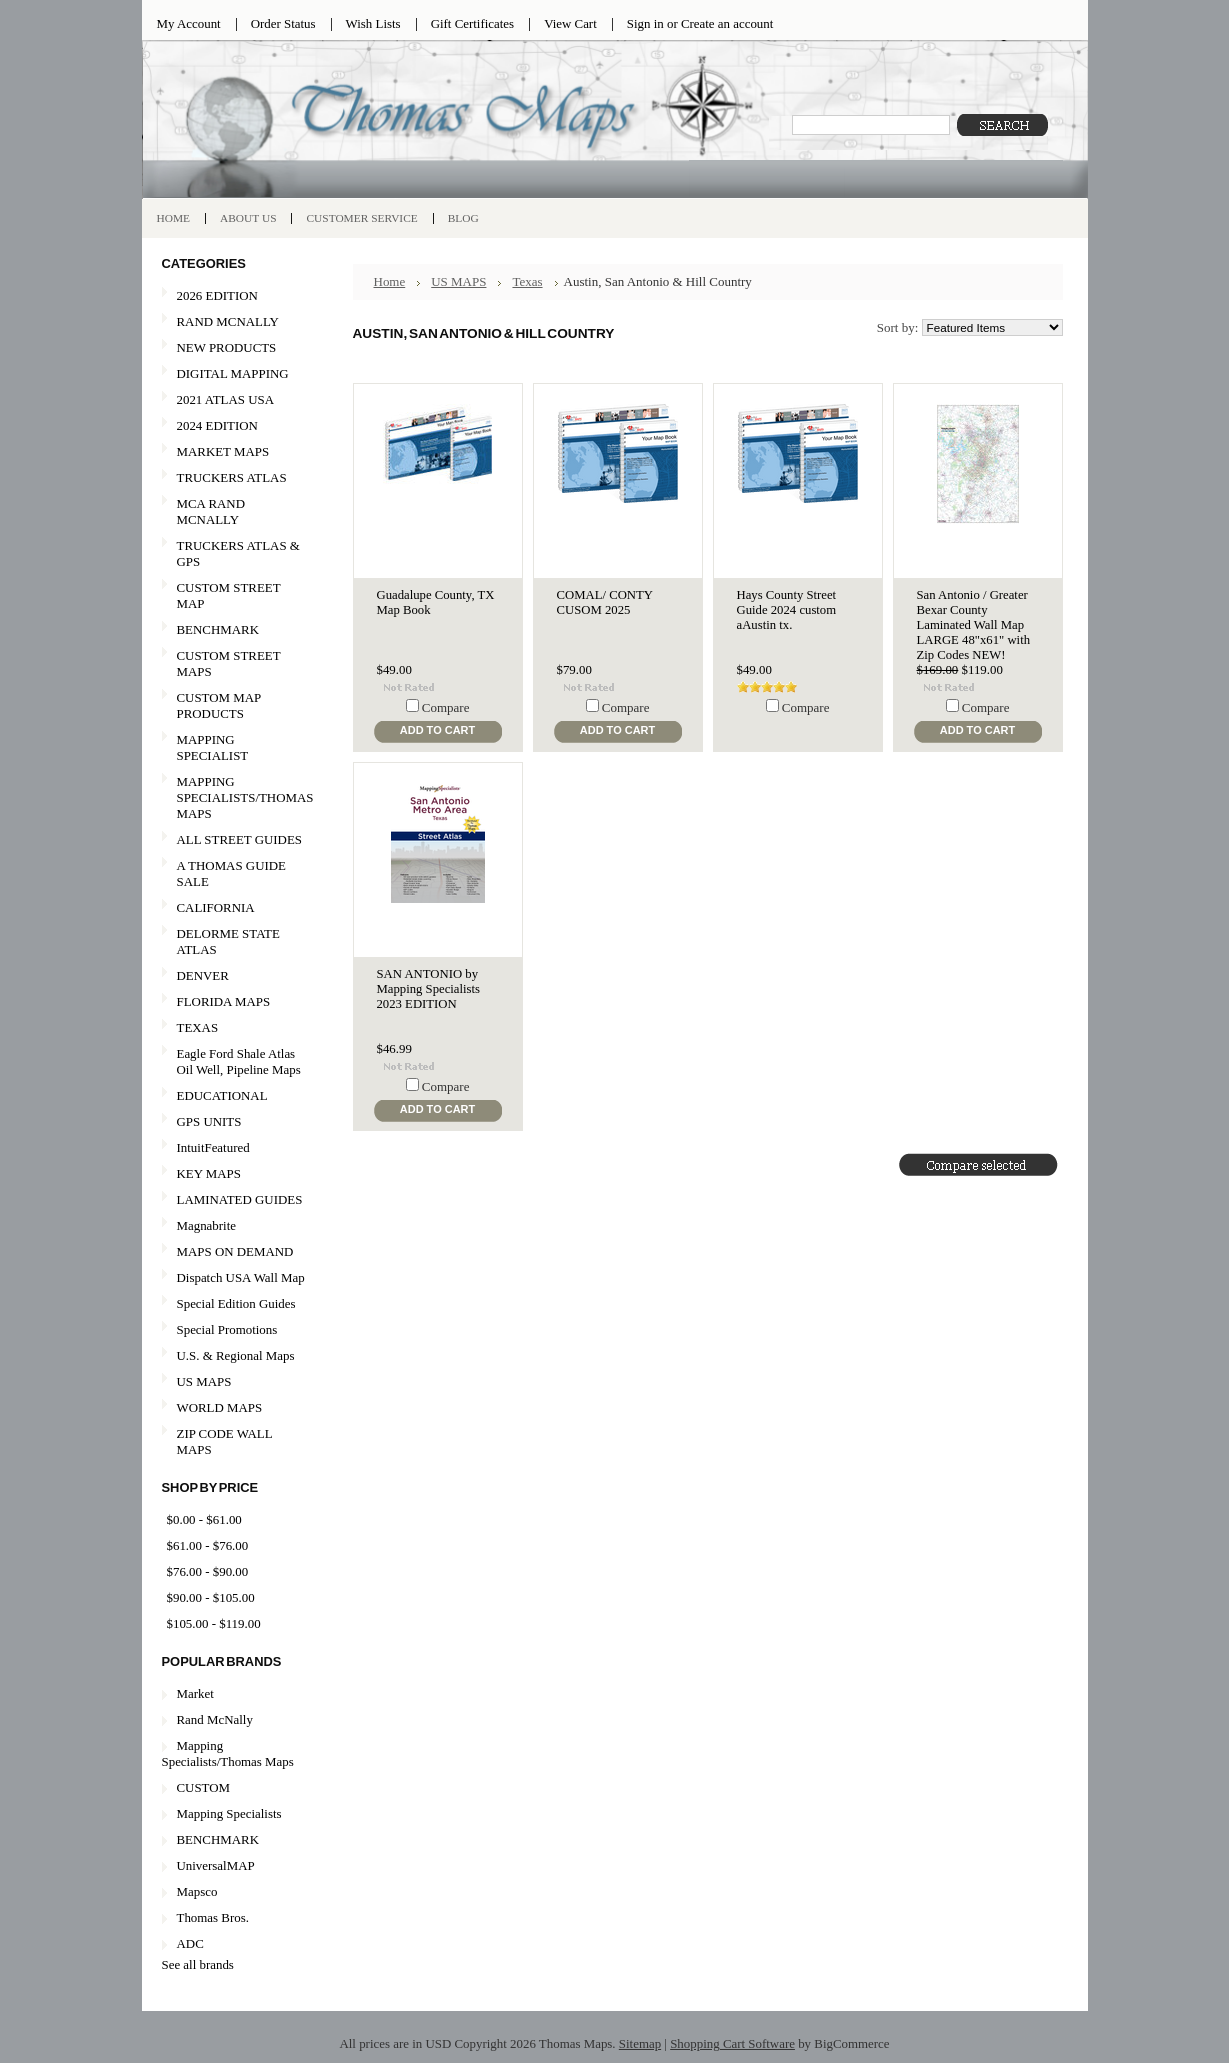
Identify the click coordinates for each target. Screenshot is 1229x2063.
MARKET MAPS (223, 451)
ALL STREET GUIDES (239, 839)
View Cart (570, 23)
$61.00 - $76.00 (208, 1545)
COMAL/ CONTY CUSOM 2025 (605, 602)
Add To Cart (437, 730)
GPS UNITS (209, 1121)
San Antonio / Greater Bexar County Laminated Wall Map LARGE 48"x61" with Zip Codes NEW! (974, 625)
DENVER (203, 975)
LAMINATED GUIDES (240, 1199)
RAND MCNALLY (228, 321)
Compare (446, 707)
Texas (527, 281)
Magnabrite (207, 1225)
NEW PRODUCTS (234, 348)
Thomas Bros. (213, 1917)
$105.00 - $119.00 (214, 1623)
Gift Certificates (473, 23)
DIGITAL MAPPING (233, 373)
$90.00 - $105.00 (211, 1597)
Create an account (727, 23)
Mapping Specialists (229, 1813)
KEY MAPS (209, 1173)
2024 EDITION (234, 426)
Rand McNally (215, 1719)
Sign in (645, 23)
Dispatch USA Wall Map (241, 1277)
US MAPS (234, 1382)
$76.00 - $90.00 (208, 1571)
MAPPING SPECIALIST (213, 747)
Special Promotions (234, 1330)
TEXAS (234, 1028)
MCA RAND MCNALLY (211, 511)
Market (195, 1693)
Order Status (283, 23)
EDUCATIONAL (222, 1095)
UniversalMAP (216, 1865)
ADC (190, 1943)
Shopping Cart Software (732, 2043)
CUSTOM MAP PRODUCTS (219, 705)
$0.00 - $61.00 (204, 1519)
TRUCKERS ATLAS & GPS (238, 553)
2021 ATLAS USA (234, 400)
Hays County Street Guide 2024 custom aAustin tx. (787, 610)
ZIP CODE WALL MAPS (225, 1441)
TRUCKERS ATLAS (232, 477)
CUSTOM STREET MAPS (229, 663)
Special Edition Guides (236, 1303)
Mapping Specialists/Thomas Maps (228, 1753)
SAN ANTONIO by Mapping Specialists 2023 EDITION (429, 989)
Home (390, 281)
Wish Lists (373, 23)
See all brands (198, 1964)
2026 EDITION (217, 295)
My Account (189, 23)
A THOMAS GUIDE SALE (234, 873)
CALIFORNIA (234, 908)
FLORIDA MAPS (224, 1001)
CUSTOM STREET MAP (229, 595)
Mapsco (197, 1891)
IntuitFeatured (213, 1147)
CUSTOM (204, 1787)
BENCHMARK (218, 629)
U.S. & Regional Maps (236, 1355)
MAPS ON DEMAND (235, 1251)
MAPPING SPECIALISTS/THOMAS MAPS (238, 797)
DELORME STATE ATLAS (228, 941)
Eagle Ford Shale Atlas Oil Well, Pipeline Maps (239, 1061)
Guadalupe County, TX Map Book (436, 602)
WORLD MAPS (220, 1407)
